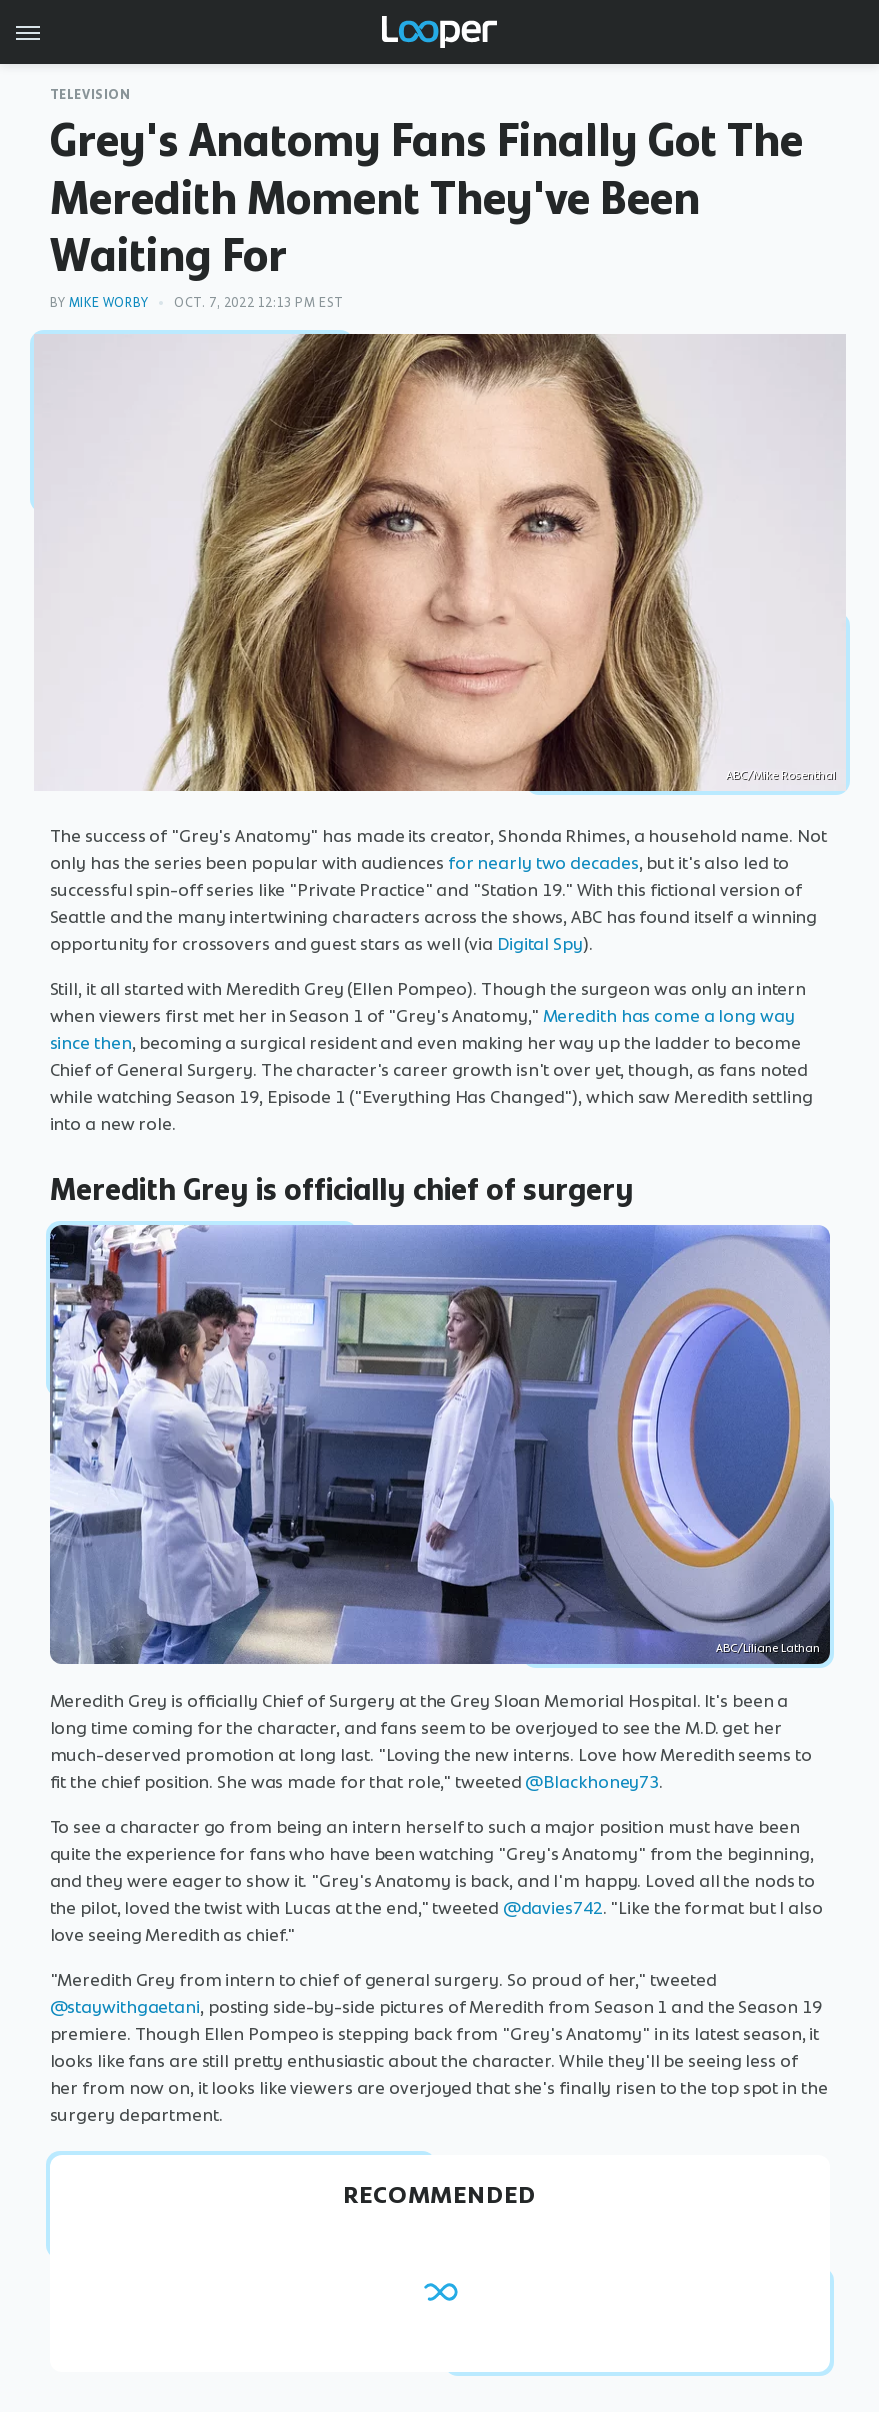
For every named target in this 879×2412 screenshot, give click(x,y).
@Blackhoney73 (592, 1782)
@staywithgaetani (125, 2007)
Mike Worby (109, 302)
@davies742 (553, 1908)
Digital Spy (540, 944)
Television (90, 94)
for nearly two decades (543, 863)
